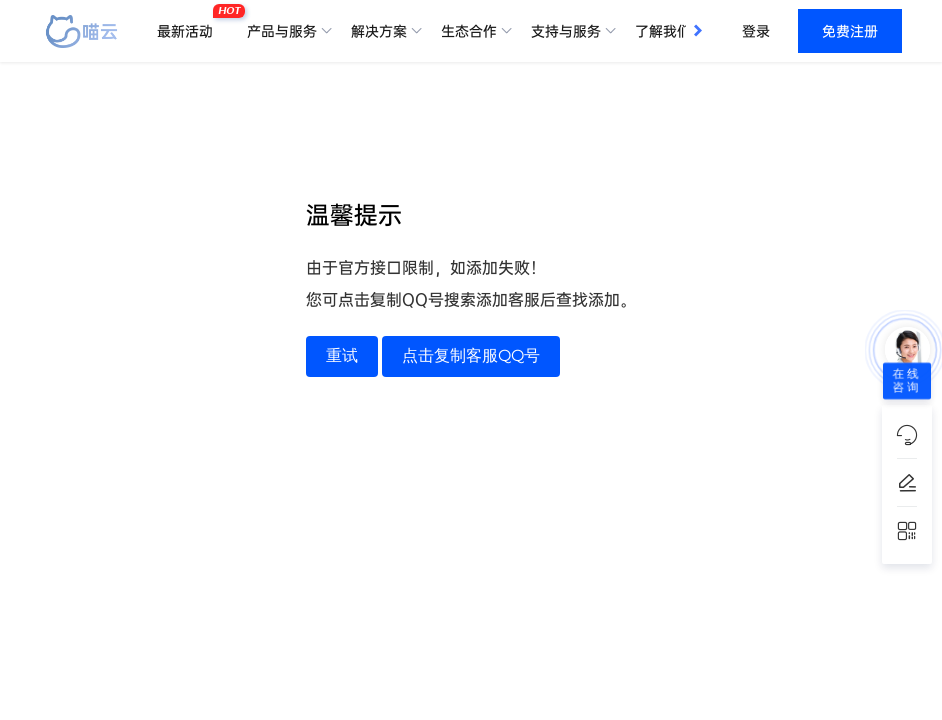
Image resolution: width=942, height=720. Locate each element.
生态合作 (469, 31)
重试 (342, 355)
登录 (756, 31)
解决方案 (379, 31)
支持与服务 (566, 31)
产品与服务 (282, 31)
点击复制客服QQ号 (471, 355)
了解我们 (663, 31)
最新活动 (190, 23)
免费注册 (850, 31)
